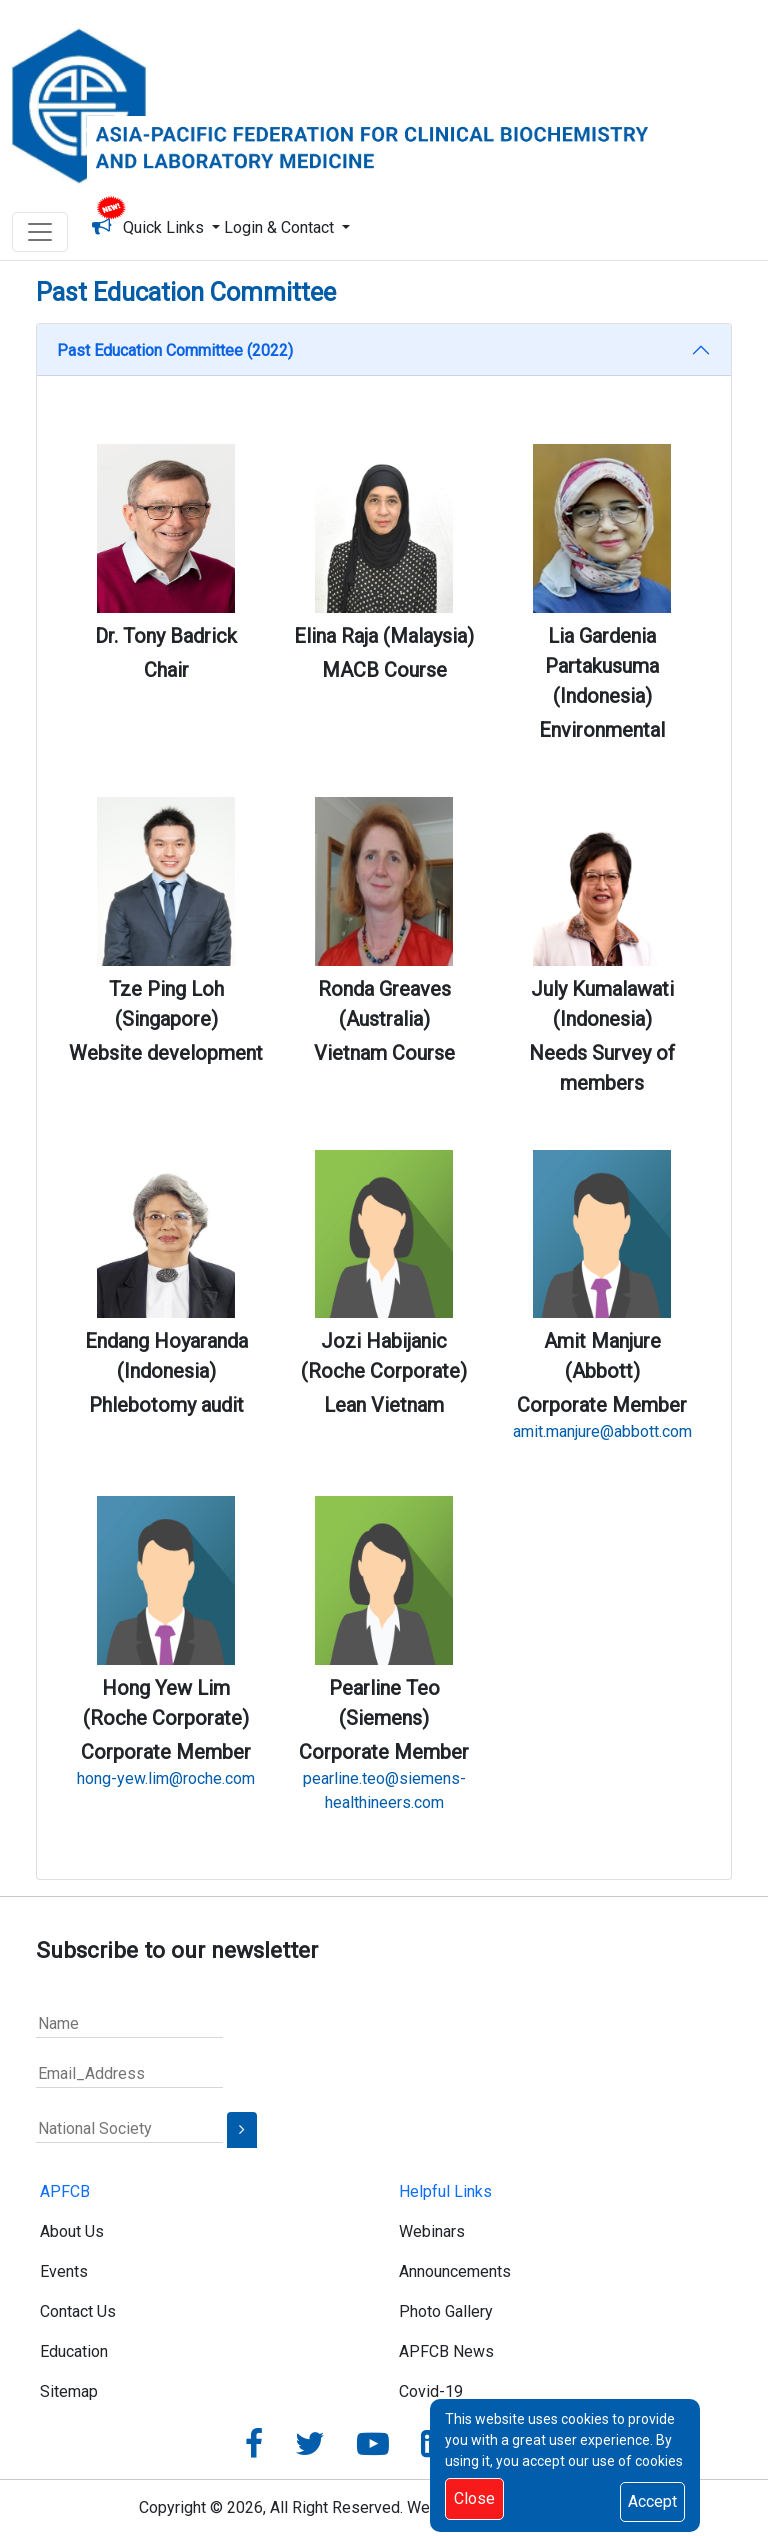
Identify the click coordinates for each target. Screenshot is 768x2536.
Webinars (432, 2231)
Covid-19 (431, 2391)
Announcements (455, 2271)
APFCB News (446, 2351)
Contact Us (78, 2311)
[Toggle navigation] (40, 232)
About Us (72, 2231)
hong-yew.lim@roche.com (166, 1778)
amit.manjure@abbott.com (602, 1431)
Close (474, 2498)
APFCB (65, 2191)
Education (74, 2351)
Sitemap (69, 2391)
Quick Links (167, 227)
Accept (652, 2501)
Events (64, 2271)
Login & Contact (281, 227)
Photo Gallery (446, 2311)
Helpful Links (445, 2191)
